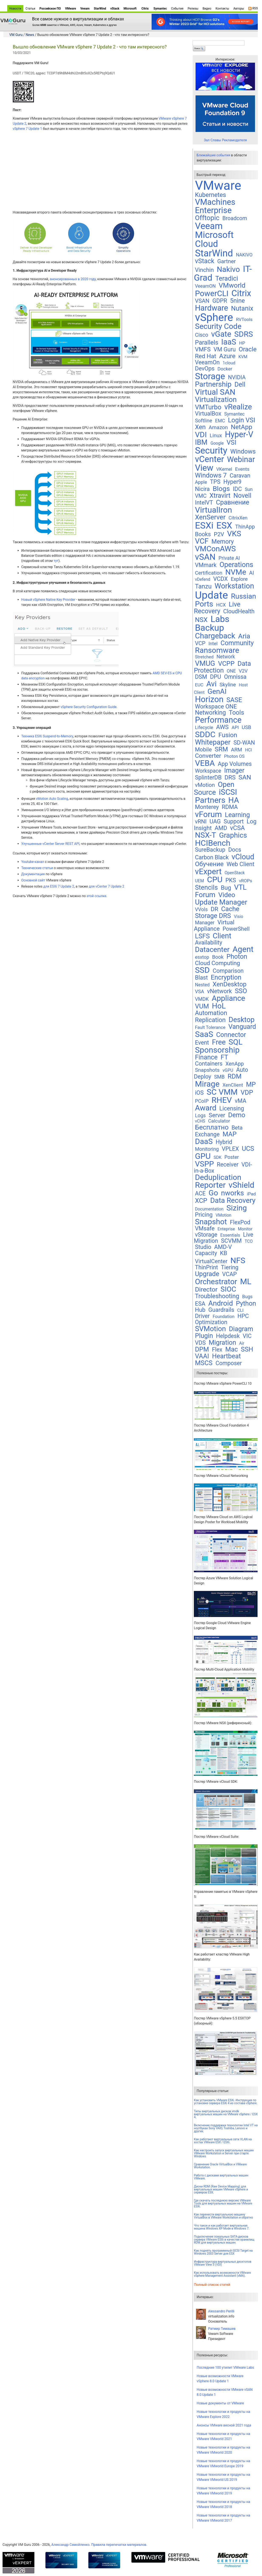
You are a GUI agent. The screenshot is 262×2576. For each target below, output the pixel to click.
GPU (203, 1156)
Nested (202, 984)
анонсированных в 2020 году (73, 279)
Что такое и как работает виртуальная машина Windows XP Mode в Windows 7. (221, 2227)
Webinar (241, 459)
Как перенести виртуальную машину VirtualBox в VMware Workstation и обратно (223, 2216)
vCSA (237, 827)
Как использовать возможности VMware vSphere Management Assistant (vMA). (222, 2274)
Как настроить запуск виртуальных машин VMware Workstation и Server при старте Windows (224, 2153)
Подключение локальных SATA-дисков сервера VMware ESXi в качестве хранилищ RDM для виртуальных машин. (224, 2239)
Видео (207, 8)
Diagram (241, 1329)
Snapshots (207, 1070)
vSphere (214, 317)
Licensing (231, 1108)
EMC (220, 420)
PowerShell (236, 929)
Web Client (240, 864)
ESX (224, 525)
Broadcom (234, 218)
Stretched (204, 656)
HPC (243, 1316)
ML (245, 1281)
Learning (237, 815)
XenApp (234, 1064)
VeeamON (205, 286)
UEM (199, 880)
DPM (202, 1349)
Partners (210, 800)
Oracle (248, 349)
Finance (206, 1057)
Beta (237, 1127)
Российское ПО (50, 8)
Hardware (211, 307)
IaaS (228, 342)
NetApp (241, 427)
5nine (237, 300)
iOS (199, 1092)
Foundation (224, 1316)
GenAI (217, 691)
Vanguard (242, 1026)
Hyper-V (239, 434)
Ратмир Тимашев (221, 2329)
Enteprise (226, 1229)
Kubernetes (210, 194)
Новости (15, 8)
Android (220, 1303)
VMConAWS (215, 548)
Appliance (228, 998)
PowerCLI (211, 293)
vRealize (238, 406)
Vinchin (204, 270)
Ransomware (217, 650)
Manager (204, 923)
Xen (200, 427)
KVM (242, 356)
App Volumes (235, 764)
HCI (248, 750)
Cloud (206, 244)
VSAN (202, 301)
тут (56, 561)
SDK (217, 1157)
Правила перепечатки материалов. (119, 2545)
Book (218, 957)
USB (246, 727)
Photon (237, 956)
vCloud (243, 857)
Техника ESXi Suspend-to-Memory (47, 736)
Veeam (85, 8)
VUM (202, 1006)
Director (206, 1289)
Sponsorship (217, 1050)
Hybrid (224, 1142)
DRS (230, 777)
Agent (243, 949)
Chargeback (215, 635)
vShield (241, 1185)
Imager (234, 770)
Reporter (210, 1185)
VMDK (202, 999)
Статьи (30, 8)
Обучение (209, 864)
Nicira (202, 489)
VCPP (226, 663)
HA (233, 800)
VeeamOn (207, 362)
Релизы (193, 8)
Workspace (208, 771)
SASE (234, 700)
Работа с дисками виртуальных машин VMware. (221, 2177)
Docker (224, 369)
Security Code (218, 326)
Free (218, 1042)
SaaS (204, 1034)
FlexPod (240, 1222)
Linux (216, 435)
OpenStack (235, 872)
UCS (248, 1148)
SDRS (243, 334)
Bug (226, 887)
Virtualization (216, 399)
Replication (210, 1020)
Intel (213, 643)
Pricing (204, 1214)
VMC (201, 496)
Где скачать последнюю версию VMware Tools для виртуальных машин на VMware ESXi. (223, 2203)
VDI (201, 434)
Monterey (207, 807)
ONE (231, 671)
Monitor (245, 1229)
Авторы (238, 8)
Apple (201, 482)
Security (211, 450)
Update (211, 595)
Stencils (206, 887)
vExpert (208, 871)
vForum (208, 814)
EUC (199, 684)
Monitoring (207, 1149)
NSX (201, 620)
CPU (215, 879)
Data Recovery (232, 1200)
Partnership (213, 384)
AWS (222, 727)
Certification (208, 573)
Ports (204, 603)
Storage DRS (213, 915)
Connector (231, 1034)
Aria (244, 636)
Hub (200, 1309)
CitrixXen (237, 517)
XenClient (233, 1085)
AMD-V (223, 1247)
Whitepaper (212, 742)
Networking (210, 712)
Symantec (160, 8)
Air (241, 1343)
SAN (244, 777)
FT (224, 1057)
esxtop (202, 957)
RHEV (221, 1100)
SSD (202, 970)
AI (251, 573)
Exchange (207, 1134)
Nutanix (242, 308)
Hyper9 (232, 481)
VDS (200, 1342)
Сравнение (232, 502)
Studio (203, 1247)
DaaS (204, 1141)
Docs (234, 849)
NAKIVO (244, 254)
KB (223, 1253)
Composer (229, 1363)
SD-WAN (244, 742)
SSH (247, 1349)
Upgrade (207, 1274)
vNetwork (219, 991)
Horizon (209, 699)
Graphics (233, 835)
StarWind (100, 8)
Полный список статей (212, 2285)
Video (226, 895)
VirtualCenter (211, 1261)
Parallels (206, 342)
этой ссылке (96, 896)
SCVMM (231, 1240)
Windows (243, 451)
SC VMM (222, 1092)
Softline (203, 421)
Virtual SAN (215, 392)
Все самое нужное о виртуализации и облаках (78, 18)
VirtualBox (208, 413)
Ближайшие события (213, 155)
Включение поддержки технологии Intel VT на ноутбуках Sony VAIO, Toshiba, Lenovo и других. (226, 2128)
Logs (200, 1115)
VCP (200, 643)
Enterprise (213, 210)
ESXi (204, 525)
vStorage (206, 1234)
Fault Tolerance (210, 1027)
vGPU (228, 1070)
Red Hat (205, 356)
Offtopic (207, 218)
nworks (232, 1193)
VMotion (223, 1215)
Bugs (247, 1296)
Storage (210, 376)
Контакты (222, 8)
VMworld (232, 285)
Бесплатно (211, 1127)
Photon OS (234, 756)
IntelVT (204, 502)
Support (234, 821)
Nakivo (228, 269)
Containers (209, 1063)
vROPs (245, 880)
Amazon (218, 427)
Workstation (234, 586)
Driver (202, 1316)
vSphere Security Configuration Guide (89, 707)
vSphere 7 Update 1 (27, 129)
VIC (247, 1336)
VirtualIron (213, 510)
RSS (253, 8)
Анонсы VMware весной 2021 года (224, 2425)
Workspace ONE (216, 706)
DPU (215, 676)
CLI (240, 1310)
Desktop (242, 1019)
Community (237, 643)
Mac (231, 1349)
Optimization (211, 1322)
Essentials (230, 1235)
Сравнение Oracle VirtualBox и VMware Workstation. (220, 2166)
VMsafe (204, 1228)
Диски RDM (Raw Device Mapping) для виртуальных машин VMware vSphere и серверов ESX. (221, 2189)
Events (242, 469)
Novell (242, 495)
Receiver (227, 1164)
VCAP (229, 1274)
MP (251, 1084)
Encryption (226, 977)
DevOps (204, 368)
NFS (237, 1260)
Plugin (204, 1335)
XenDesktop (230, 984)
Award (205, 1107)
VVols (201, 909)
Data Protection (222, 667)
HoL (219, 1005)
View (204, 468)
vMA (240, 1100)
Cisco (201, 335)
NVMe (235, 572)
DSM (201, 676)
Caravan (240, 475)
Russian (243, 596)
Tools (236, 712)
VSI (231, 442)
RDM (235, 1076)
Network (226, 657)
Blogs (221, 489)
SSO (241, 991)
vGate (221, 334)
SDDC (205, 734)
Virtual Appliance (214, 925)
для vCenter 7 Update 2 (106, 886)
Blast (201, 977)
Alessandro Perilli (221, 2311)
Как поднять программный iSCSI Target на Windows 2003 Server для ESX (223, 2252)
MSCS (204, 1363)
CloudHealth (238, 611)
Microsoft (130, 8)
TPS (215, 481)
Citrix (145, 8)
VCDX (220, 578)
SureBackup (210, 849)
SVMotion (210, 1329)
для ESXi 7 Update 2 (58, 886)
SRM (221, 749)
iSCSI (228, 792)
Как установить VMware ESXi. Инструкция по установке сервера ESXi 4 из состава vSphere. (225, 2101)
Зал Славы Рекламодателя (225, 140)
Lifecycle (204, 727)
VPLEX (230, 1148)
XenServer (210, 517)
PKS (230, 880)
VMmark (205, 565)
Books (203, 534)
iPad (251, 1193)
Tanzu (203, 586)
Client (222, 936)
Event (202, 1042)
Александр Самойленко (70, 2545)
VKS (234, 533)
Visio (238, 916)
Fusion (227, 735)
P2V (219, 534)
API (235, 727)
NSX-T (205, 835)
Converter (208, 755)
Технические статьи (37, 868)
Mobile (203, 749)
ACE (200, 1193)
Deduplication (218, 1177)
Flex (217, 1349)
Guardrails (221, 1309)
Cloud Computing (217, 963)
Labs (220, 619)
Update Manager (221, 902)
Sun (249, 489)
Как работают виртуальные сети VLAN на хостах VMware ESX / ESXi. (223, 2141)
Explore (239, 579)
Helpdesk (228, 1336)
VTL (240, 887)
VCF (201, 541)
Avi (211, 683)
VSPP (204, 1163)
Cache (230, 909)
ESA (200, 1303)
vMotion (205, 785)
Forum (205, 895)
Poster (231, 1157)
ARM (236, 750)
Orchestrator (216, 1281)
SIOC (228, 1289)
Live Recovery (217, 608)
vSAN (205, 557)
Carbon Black (212, 857)
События (177, 8)
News (30, 35)
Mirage (207, 1084)
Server (217, 1115)
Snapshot (211, 1221)
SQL (235, 1042)
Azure (227, 356)
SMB (219, 1077)
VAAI (202, 1356)
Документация (33, 874)
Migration (222, 1342)
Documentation (209, 1209)
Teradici (226, 278)
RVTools (244, 319)
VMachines (215, 202)
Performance (218, 720)
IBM (201, 442)
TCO (249, 1241)
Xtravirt (220, 495)
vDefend (202, 579)
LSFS (202, 936)
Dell (239, 384)
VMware (70, 8)
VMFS (203, 349)
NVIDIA (237, 377)
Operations (236, 565)
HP (242, 343)
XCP (201, 1200)
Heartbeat (226, 1356)
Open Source (214, 788)
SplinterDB (208, 777)
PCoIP (201, 1101)
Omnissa (235, 676)
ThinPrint (206, 1267)
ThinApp (245, 527)
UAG (215, 821)
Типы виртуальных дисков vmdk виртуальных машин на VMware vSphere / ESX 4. (226, 2114)
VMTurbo (208, 407)
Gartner (226, 261)
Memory (222, 541)
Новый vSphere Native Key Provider (48, 600)
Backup (209, 628)
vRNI (201, 821)
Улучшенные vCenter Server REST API (50, 844)
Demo (236, 1115)
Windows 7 (211, 475)
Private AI (229, 558)
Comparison (228, 970)
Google (217, 443)
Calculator (219, 1121)
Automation (211, 1013)
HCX (221, 605)
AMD (221, 828)
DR (214, 909)
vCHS (200, 1121)
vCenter (209, 459)
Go (213, 1192)
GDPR (219, 300)
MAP (230, 1134)
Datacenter (212, 949)
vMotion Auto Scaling (52, 799)
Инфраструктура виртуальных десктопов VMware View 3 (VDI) (222, 2263)
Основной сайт (33, 880)
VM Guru (16, 35)
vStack (114, 8)
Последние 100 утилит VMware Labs (225, 2367)
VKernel (224, 469)
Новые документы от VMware (220, 2403)
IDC (237, 489)
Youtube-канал (32, 862)
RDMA (230, 807)
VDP (247, 1092)
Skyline (228, 684)
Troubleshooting (217, 1296)
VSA (199, 991)
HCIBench (212, 843)
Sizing (237, 1207)
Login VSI (241, 420)
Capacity (206, 1253)
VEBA (205, 763)
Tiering (229, 1267)
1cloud (229, 363)
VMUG (205, 663)
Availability (208, 942)
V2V (243, 671)
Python (246, 1303)
